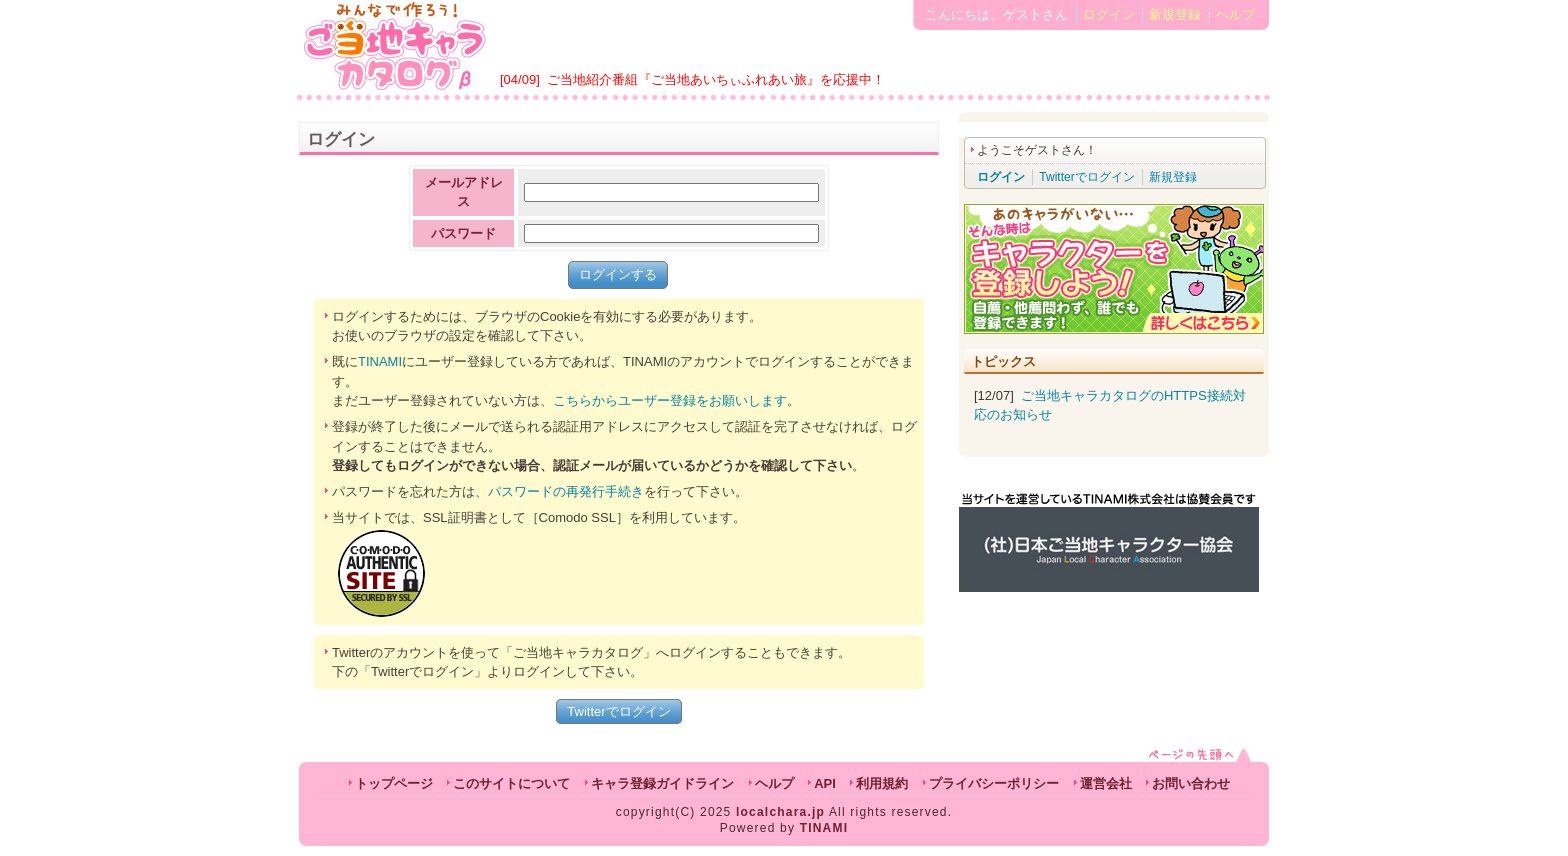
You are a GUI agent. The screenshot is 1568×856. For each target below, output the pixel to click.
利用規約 (882, 783)
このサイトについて (511, 783)
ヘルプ (1235, 14)
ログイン (1109, 14)
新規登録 (1175, 14)
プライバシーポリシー (994, 783)
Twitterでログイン (618, 711)
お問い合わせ (1191, 783)
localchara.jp (780, 812)
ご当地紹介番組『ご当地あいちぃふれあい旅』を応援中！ (716, 79)
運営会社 (1106, 783)
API (825, 783)
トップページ (394, 783)
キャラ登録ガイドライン (662, 783)
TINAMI (380, 361)
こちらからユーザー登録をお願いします (670, 400)
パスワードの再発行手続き (566, 491)
